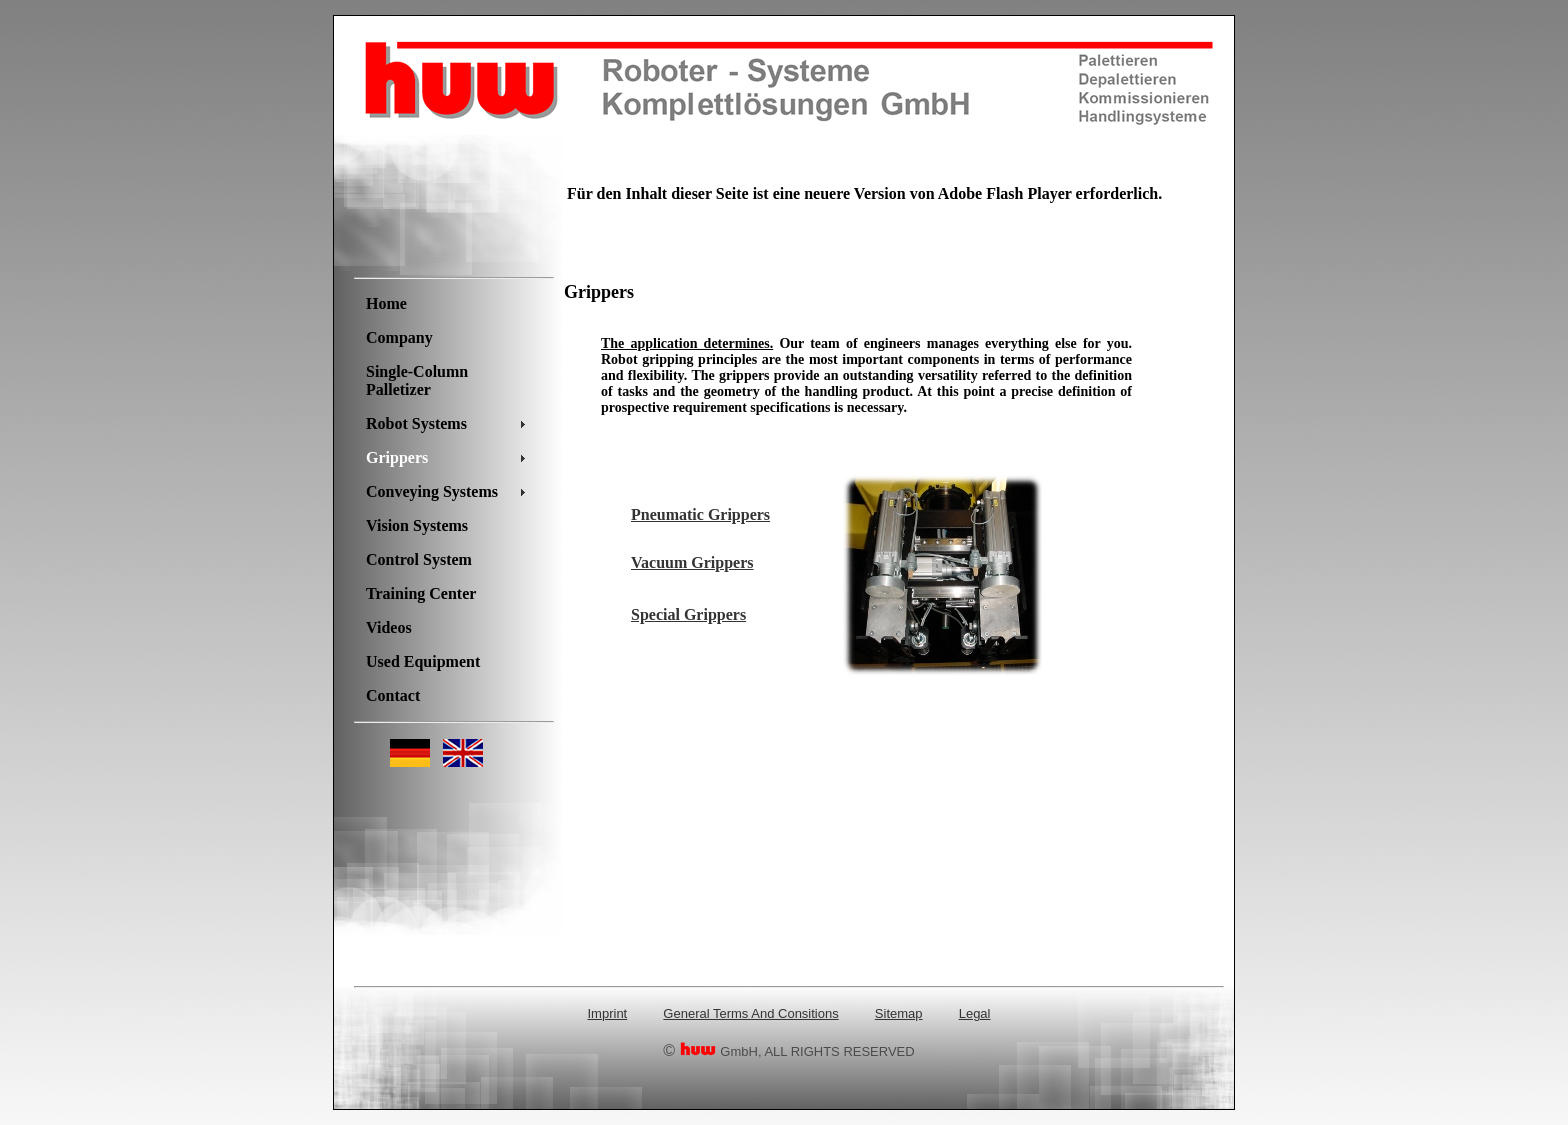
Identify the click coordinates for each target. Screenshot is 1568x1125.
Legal (975, 1013)
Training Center (421, 593)
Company (399, 337)
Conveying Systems (432, 491)
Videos (389, 627)
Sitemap (899, 1013)
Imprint (608, 1013)
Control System (419, 559)
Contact (393, 695)
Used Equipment (423, 661)
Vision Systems (417, 525)
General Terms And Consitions (750, 1013)
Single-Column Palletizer (417, 380)
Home (386, 303)
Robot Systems (416, 423)
